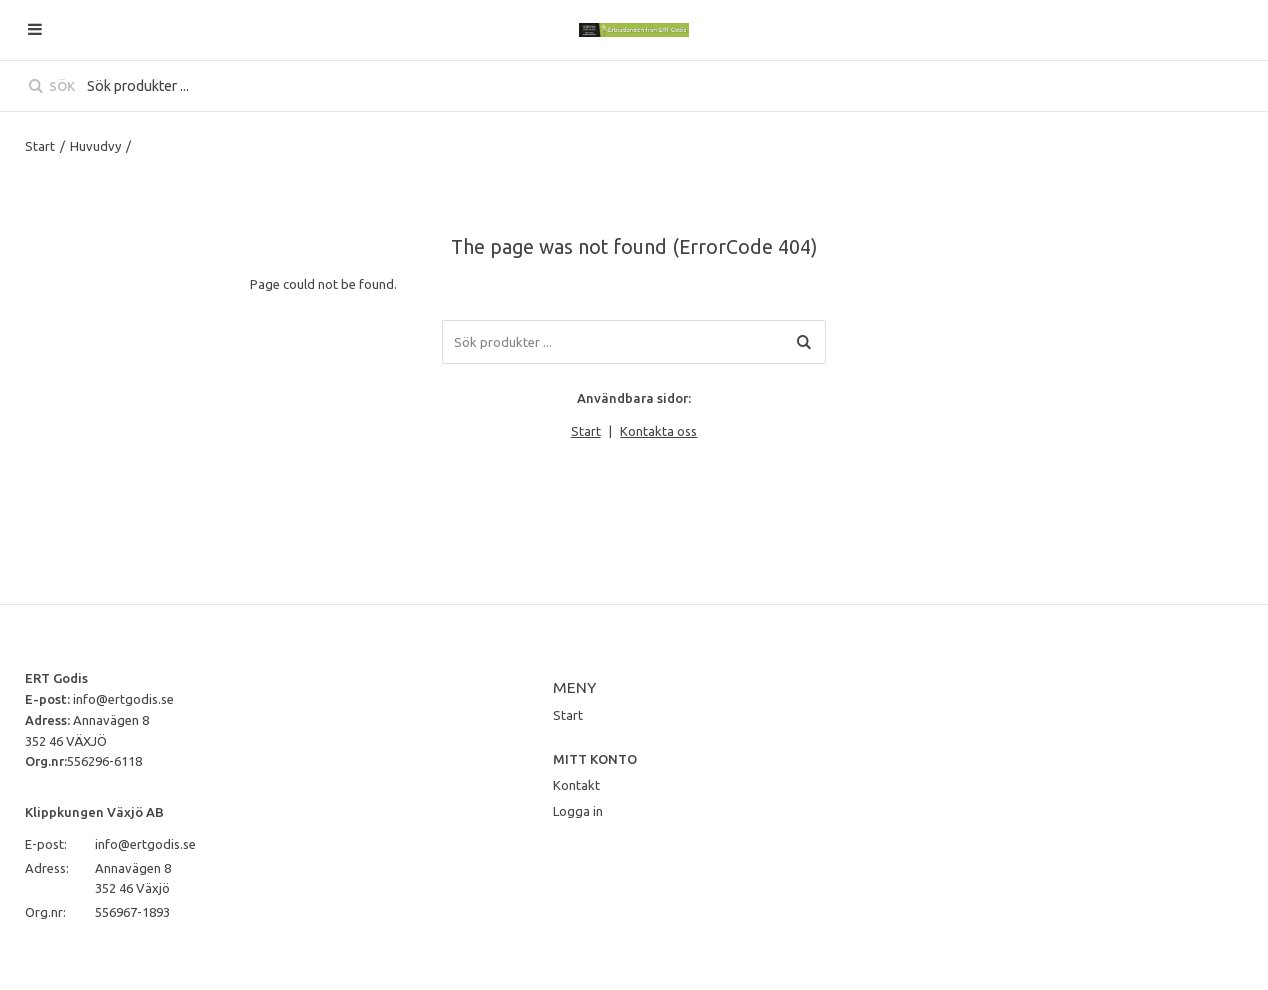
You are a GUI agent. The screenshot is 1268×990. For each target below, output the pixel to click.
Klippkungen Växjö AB (94, 812)
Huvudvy (95, 146)
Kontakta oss (658, 431)
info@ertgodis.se (123, 699)
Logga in (578, 811)
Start (40, 146)
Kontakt (576, 785)
